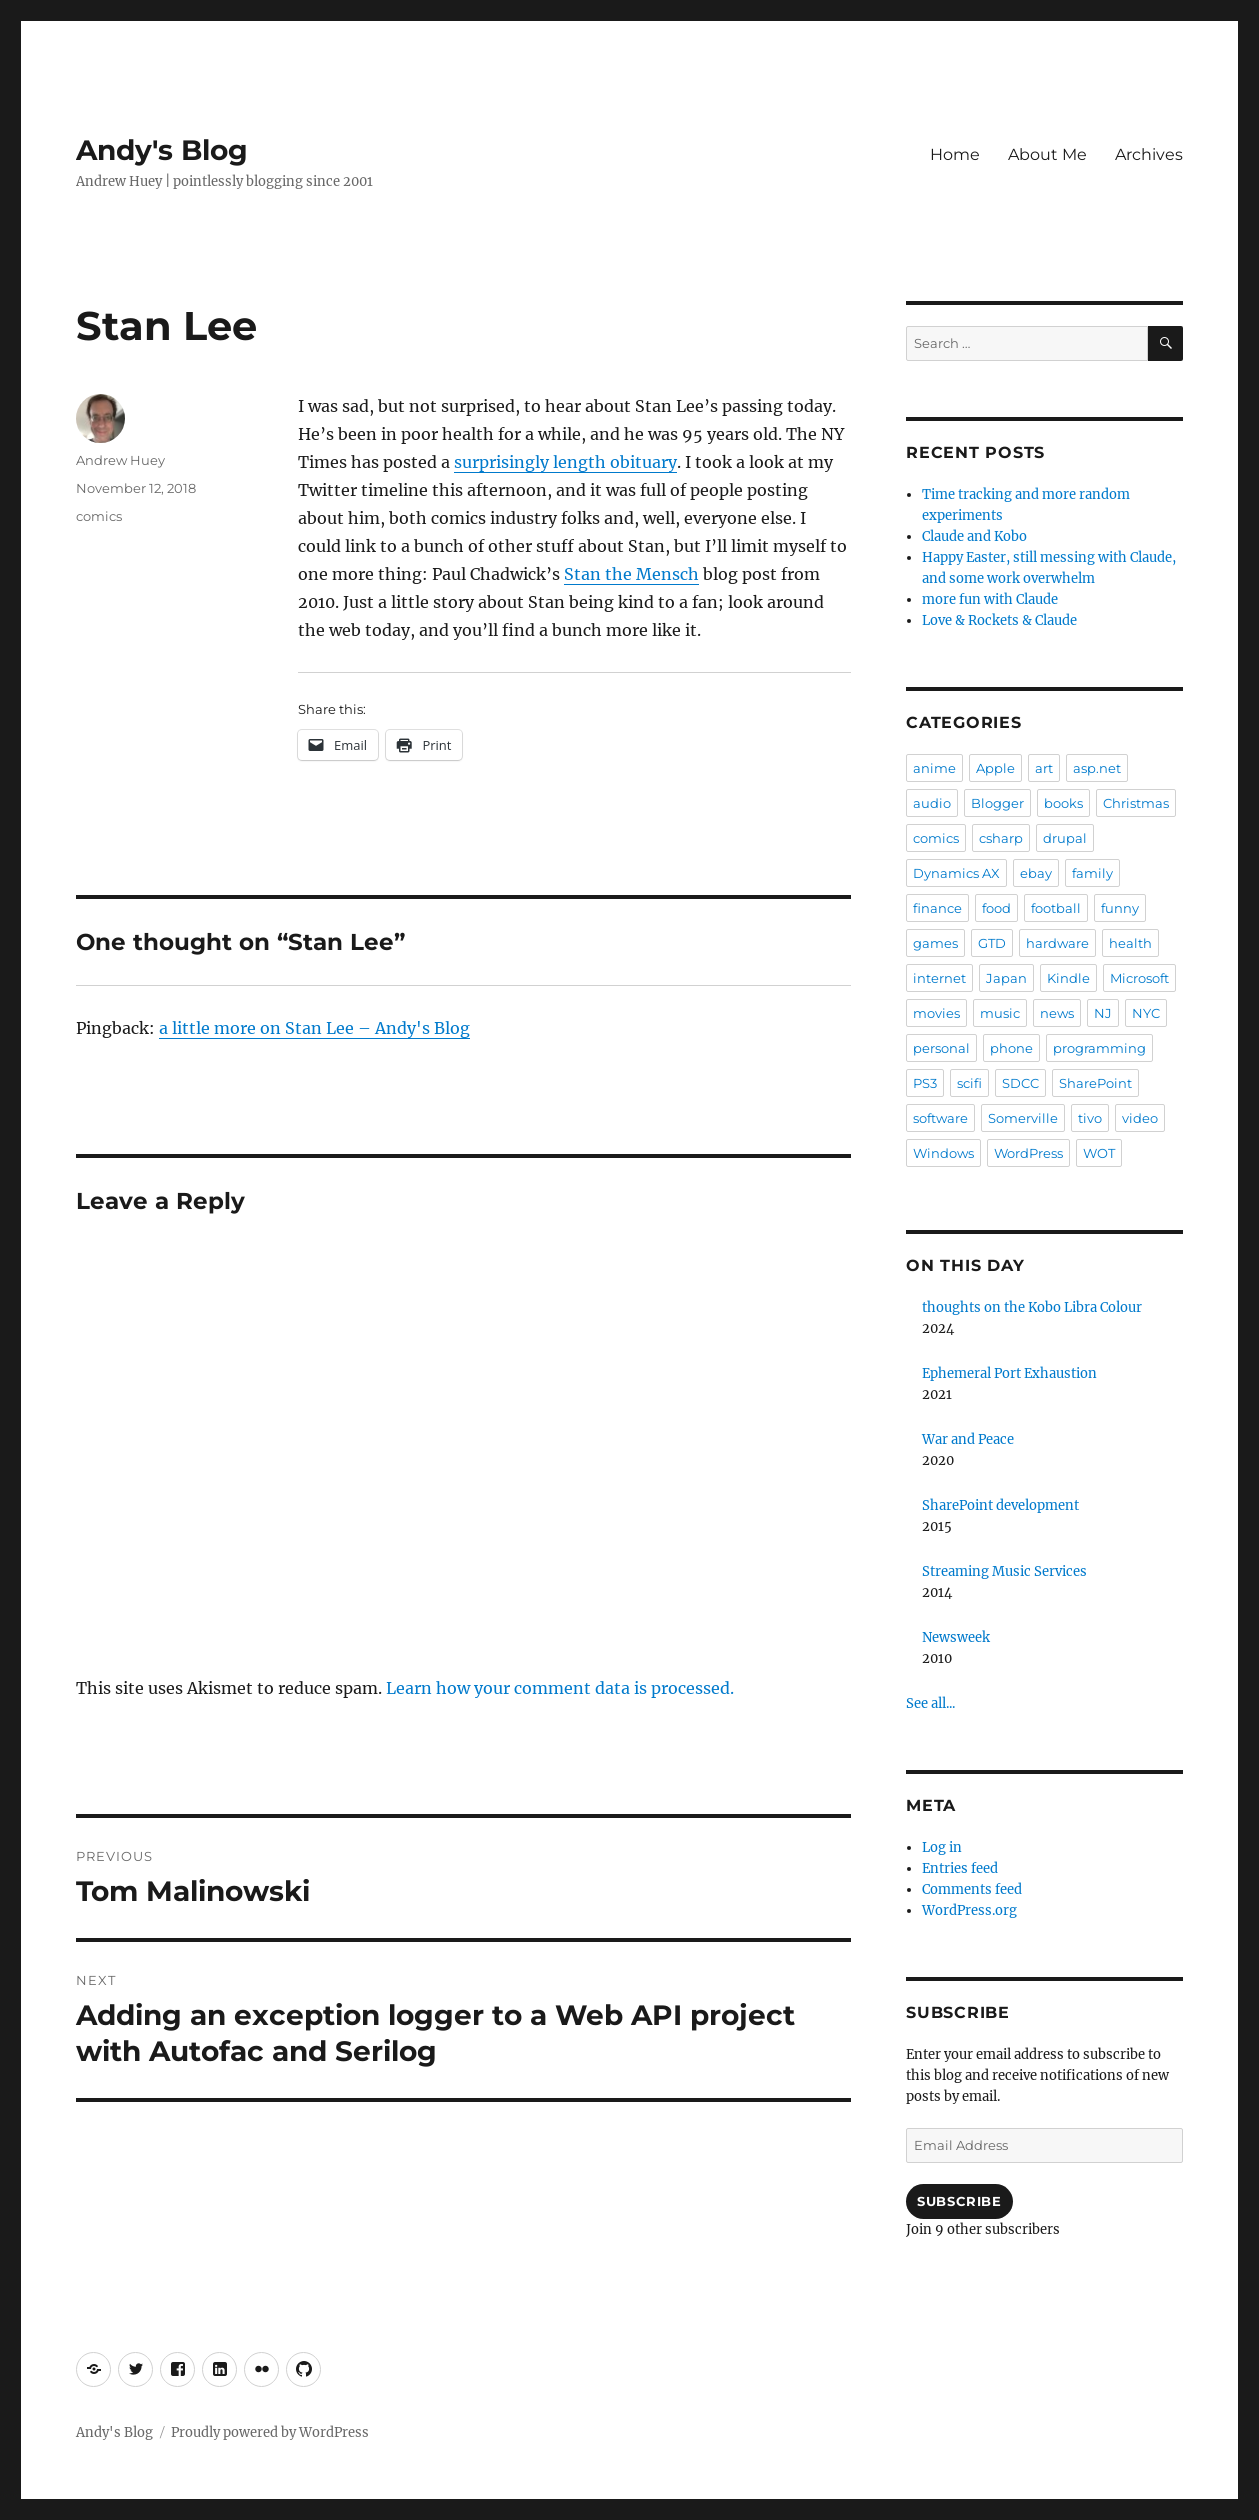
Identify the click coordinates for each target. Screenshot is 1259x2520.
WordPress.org (969, 1910)
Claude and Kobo (974, 536)
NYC (1146, 1013)
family (1092, 873)
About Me (1047, 154)
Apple (995, 768)
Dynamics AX (956, 873)
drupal (1065, 838)
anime (934, 768)
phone (1011, 1048)
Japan (1006, 978)
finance (937, 908)
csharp (1001, 838)
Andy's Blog (162, 150)
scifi (969, 1083)
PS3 (925, 1083)
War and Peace (968, 1439)
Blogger (997, 803)
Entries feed (960, 1868)
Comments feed (972, 1889)
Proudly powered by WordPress (270, 2432)
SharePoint (1095, 1083)
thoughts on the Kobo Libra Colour (1032, 1307)
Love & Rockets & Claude (999, 620)
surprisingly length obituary (565, 462)
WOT (1099, 1153)
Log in (942, 1847)
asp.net (1097, 768)
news (1057, 1013)
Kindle (1068, 978)
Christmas (1136, 803)
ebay (1036, 873)
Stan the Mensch (631, 574)
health (1130, 943)
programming (1099, 1048)
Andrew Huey (120, 460)
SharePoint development (1000, 1505)
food (996, 908)
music (1000, 1013)
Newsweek (956, 1637)
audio (932, 803)
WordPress (1028, 1153)
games (935, 943)
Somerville (1023, 1118)
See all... (930, 1703)
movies (936, 1013)
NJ (1103, 1013)
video (1140, 1118)
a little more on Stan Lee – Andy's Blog (314, 1028)
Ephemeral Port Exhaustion (1009, 1373)
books (1063, 803)
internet (939, 978)
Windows (943, 1153)
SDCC (1020, 1083)
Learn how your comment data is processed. (560, 1688)
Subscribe (959, 2201)
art (1044, 768)
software (940, 1118)
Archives (1149, 154)
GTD (992, 943)
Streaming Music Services (1004, 1571)
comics (99, 516)
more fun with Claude (990, 599)
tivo (1090, 1118)
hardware (1057, 943)
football (1056, 908)
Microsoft (1139, 978)
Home (955, 154)
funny (1120, 908)
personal (941, 1048)
